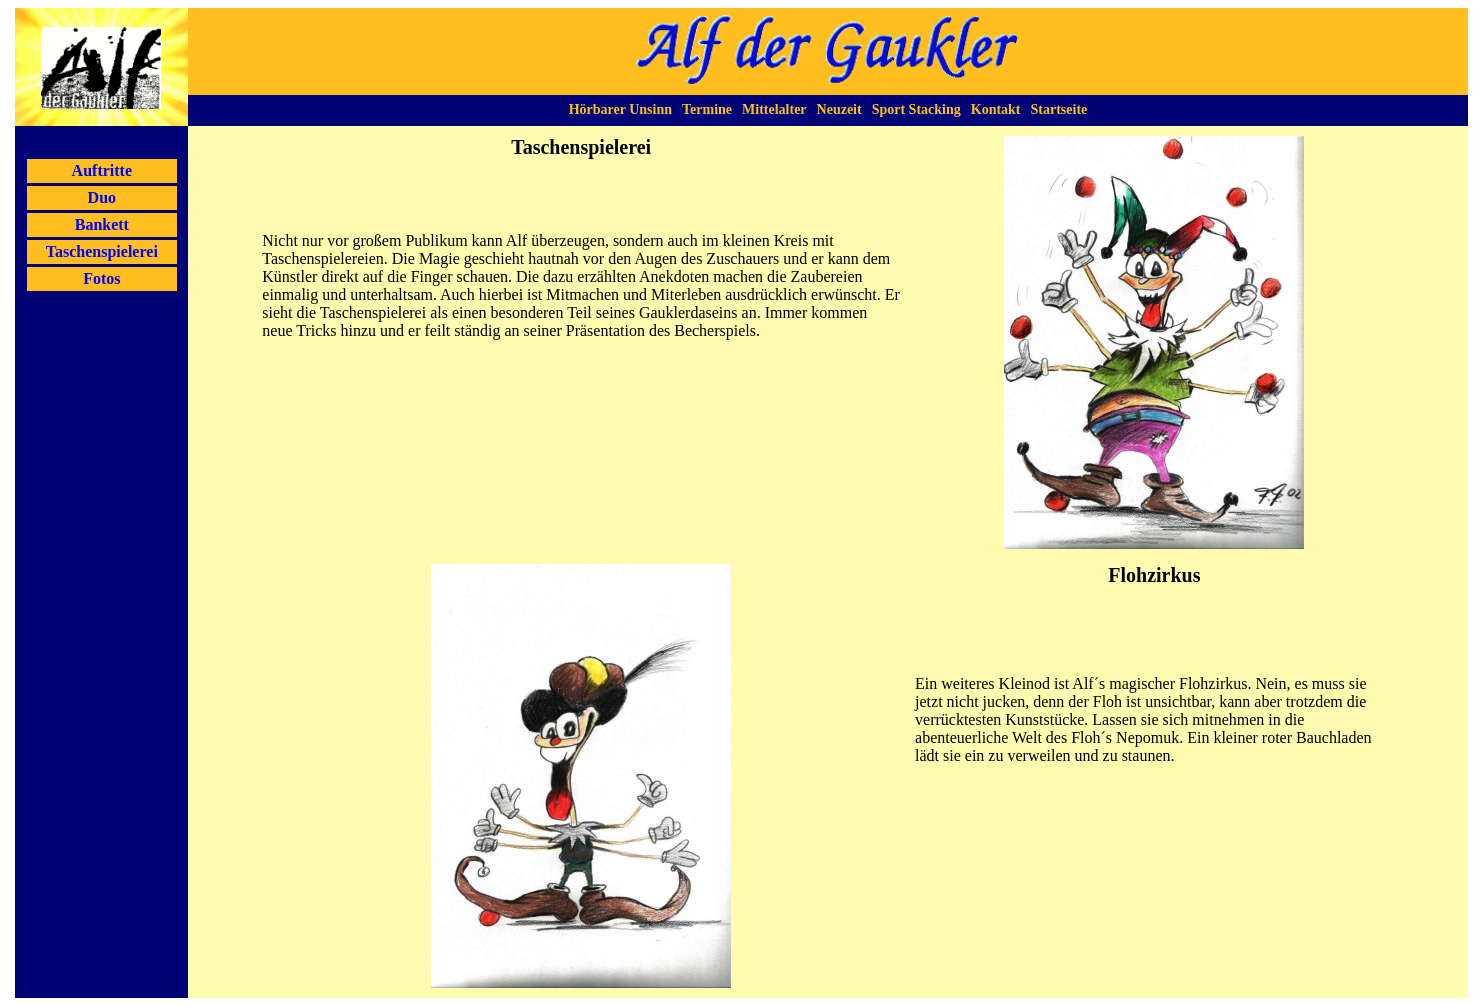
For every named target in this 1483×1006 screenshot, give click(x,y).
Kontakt (996, 109)
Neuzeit (839, 109)
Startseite (1059, 109)
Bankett (102, 224)
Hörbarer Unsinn (620, 109)
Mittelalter (774, 109)
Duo (102, 197)
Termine (707, 109)
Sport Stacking (916, 109)
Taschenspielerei (102, 251)
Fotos (101, 278)
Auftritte (102, 170)
